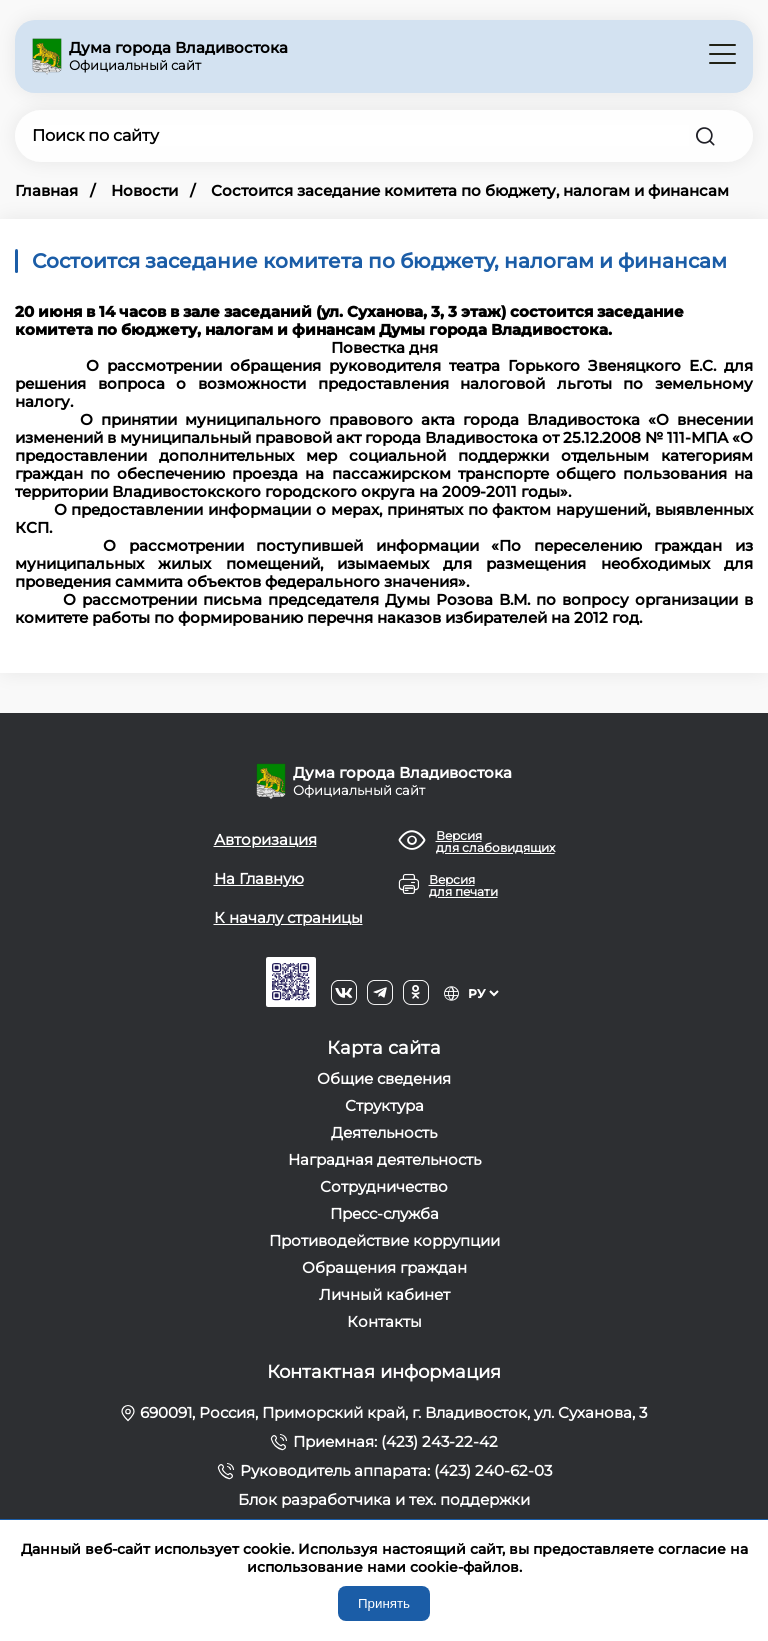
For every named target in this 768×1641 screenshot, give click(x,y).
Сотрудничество (384, 1186)
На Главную (259, 878)
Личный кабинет (384, 1294)
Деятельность (384, 1132)
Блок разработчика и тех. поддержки (384, 1499)
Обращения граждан (384, 1267)
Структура (384, 1105)
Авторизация (265, 839)
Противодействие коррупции (384, 1240)
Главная (46, 190)
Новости (144, 190)
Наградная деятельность (384, 1159)
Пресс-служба (384, 1213)
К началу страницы (288, 917)
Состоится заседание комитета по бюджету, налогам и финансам (470, 190)
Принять (384, 1603)
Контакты (384, 1321)
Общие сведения (384, 1078)
